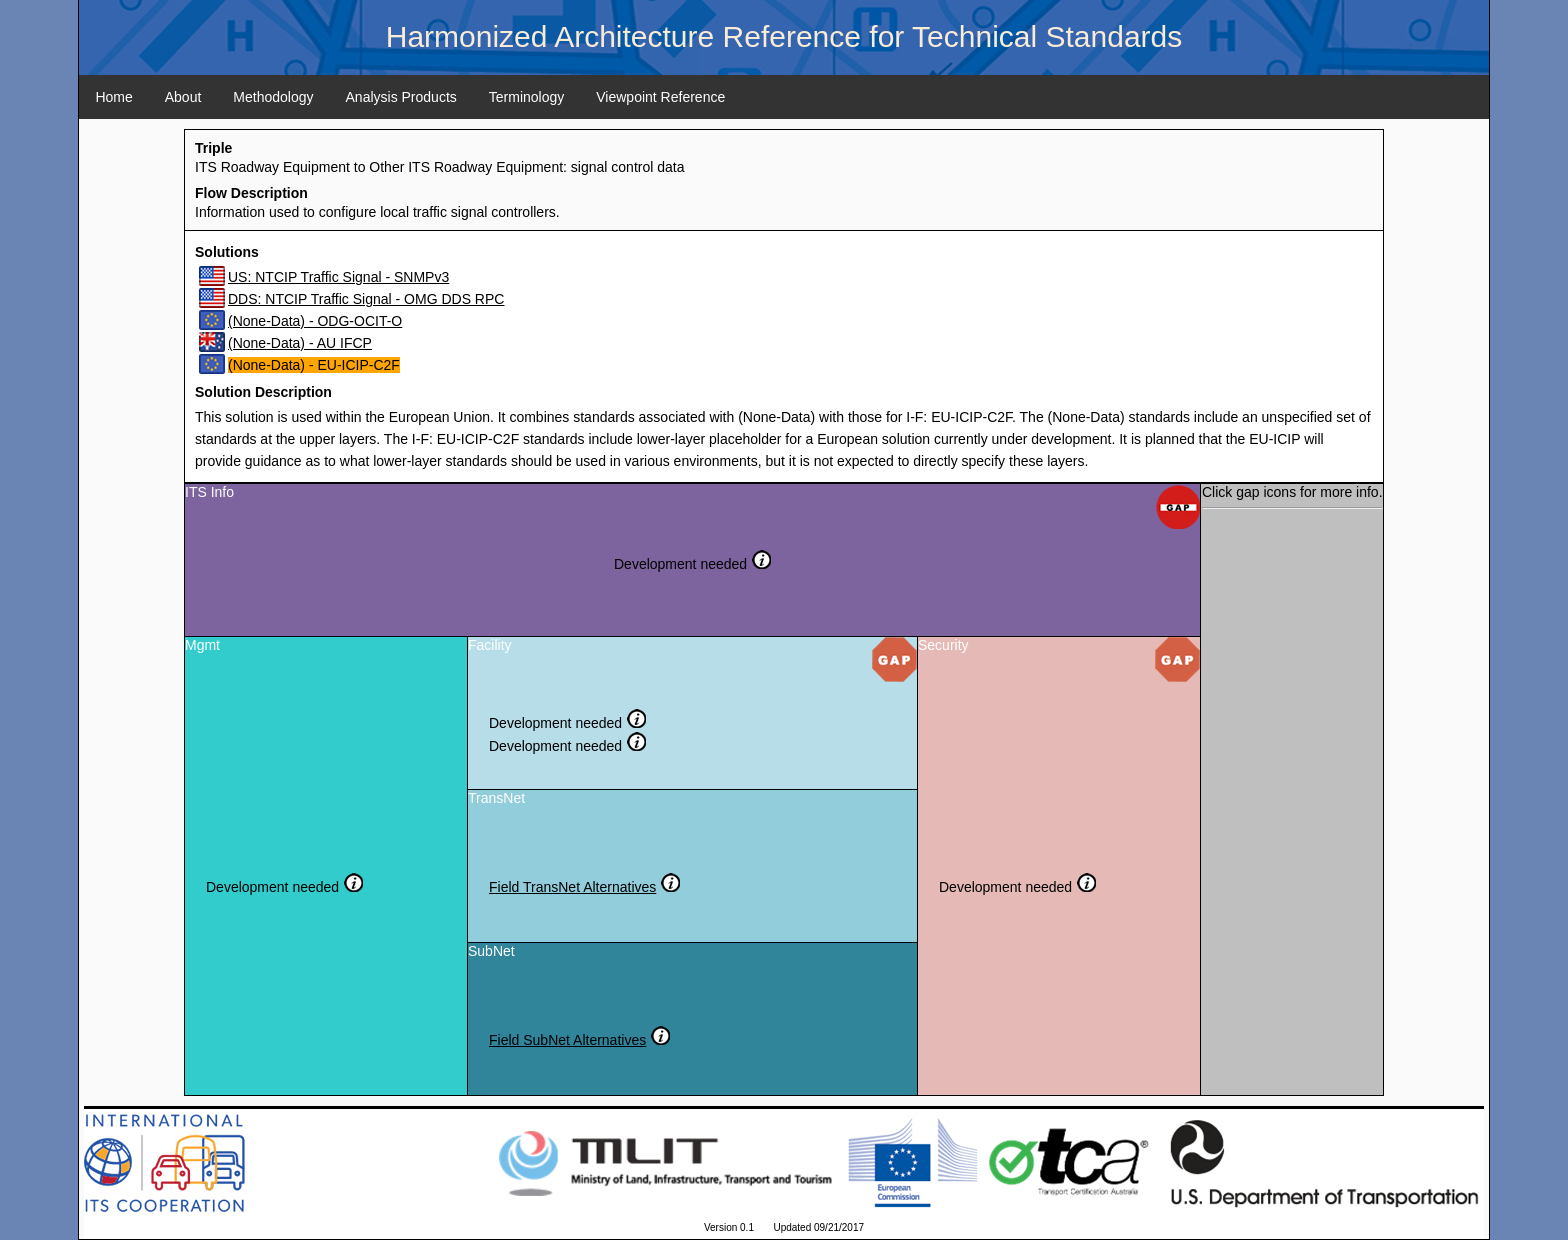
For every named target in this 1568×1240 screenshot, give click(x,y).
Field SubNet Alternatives (567, 1040)
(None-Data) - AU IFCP (300, 343)
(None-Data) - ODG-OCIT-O (315, 321)
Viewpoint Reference (660, 97)
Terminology (526, 97)
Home (113, 97)
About (183, 97)
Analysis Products (401, 97)
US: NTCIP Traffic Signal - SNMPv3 (338, 277)
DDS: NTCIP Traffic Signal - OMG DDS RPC (366, 299)
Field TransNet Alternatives (572, 887)
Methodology (273, 97)
